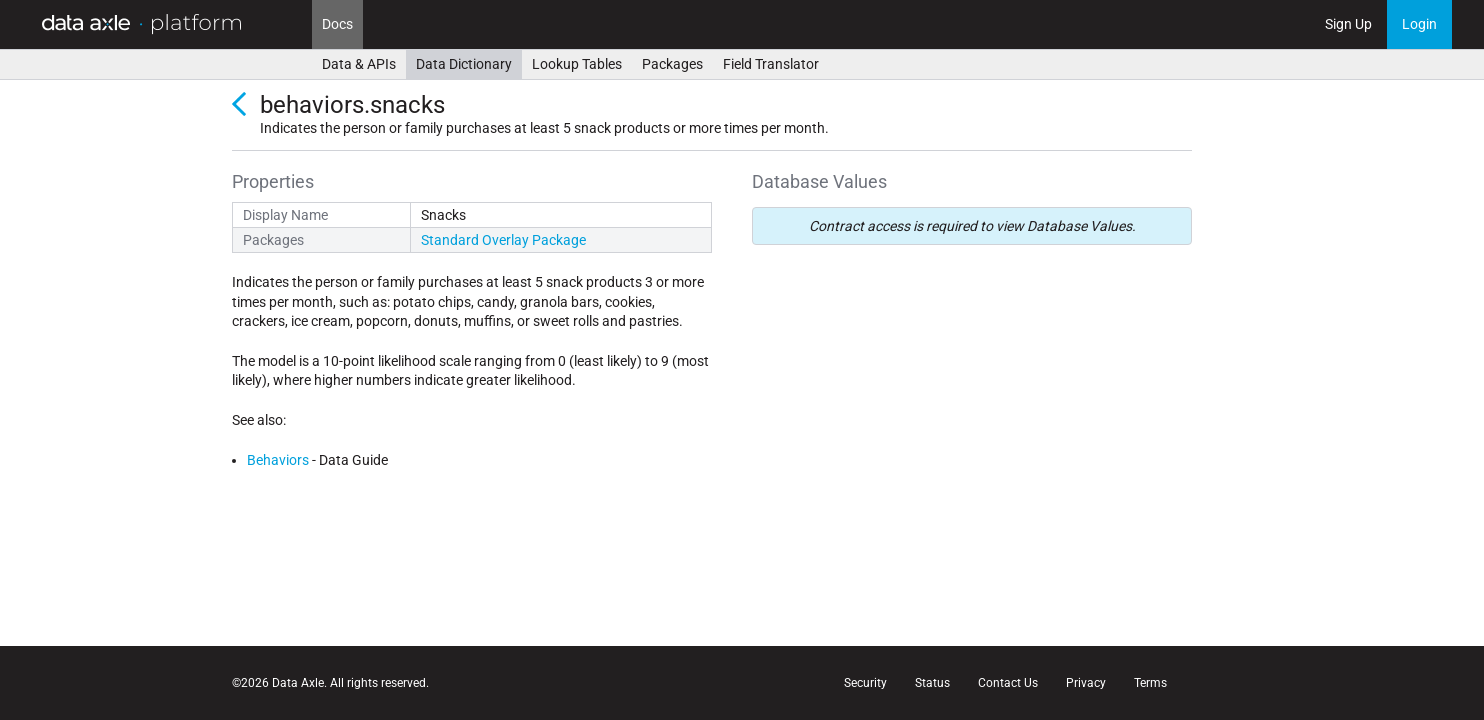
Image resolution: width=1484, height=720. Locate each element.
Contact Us (1008, 683)
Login (1419, 24)
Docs (337, 24)
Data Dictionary (464, 64)
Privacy (1086, 683)
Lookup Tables (577, 64)
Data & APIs (359, 64)
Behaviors (278, 460)
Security (865, 683)
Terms (1150, 683)
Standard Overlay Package (503, 240)
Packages (672, 64)
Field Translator (771, 64)
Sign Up (1348, 24)
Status (932, 683)
